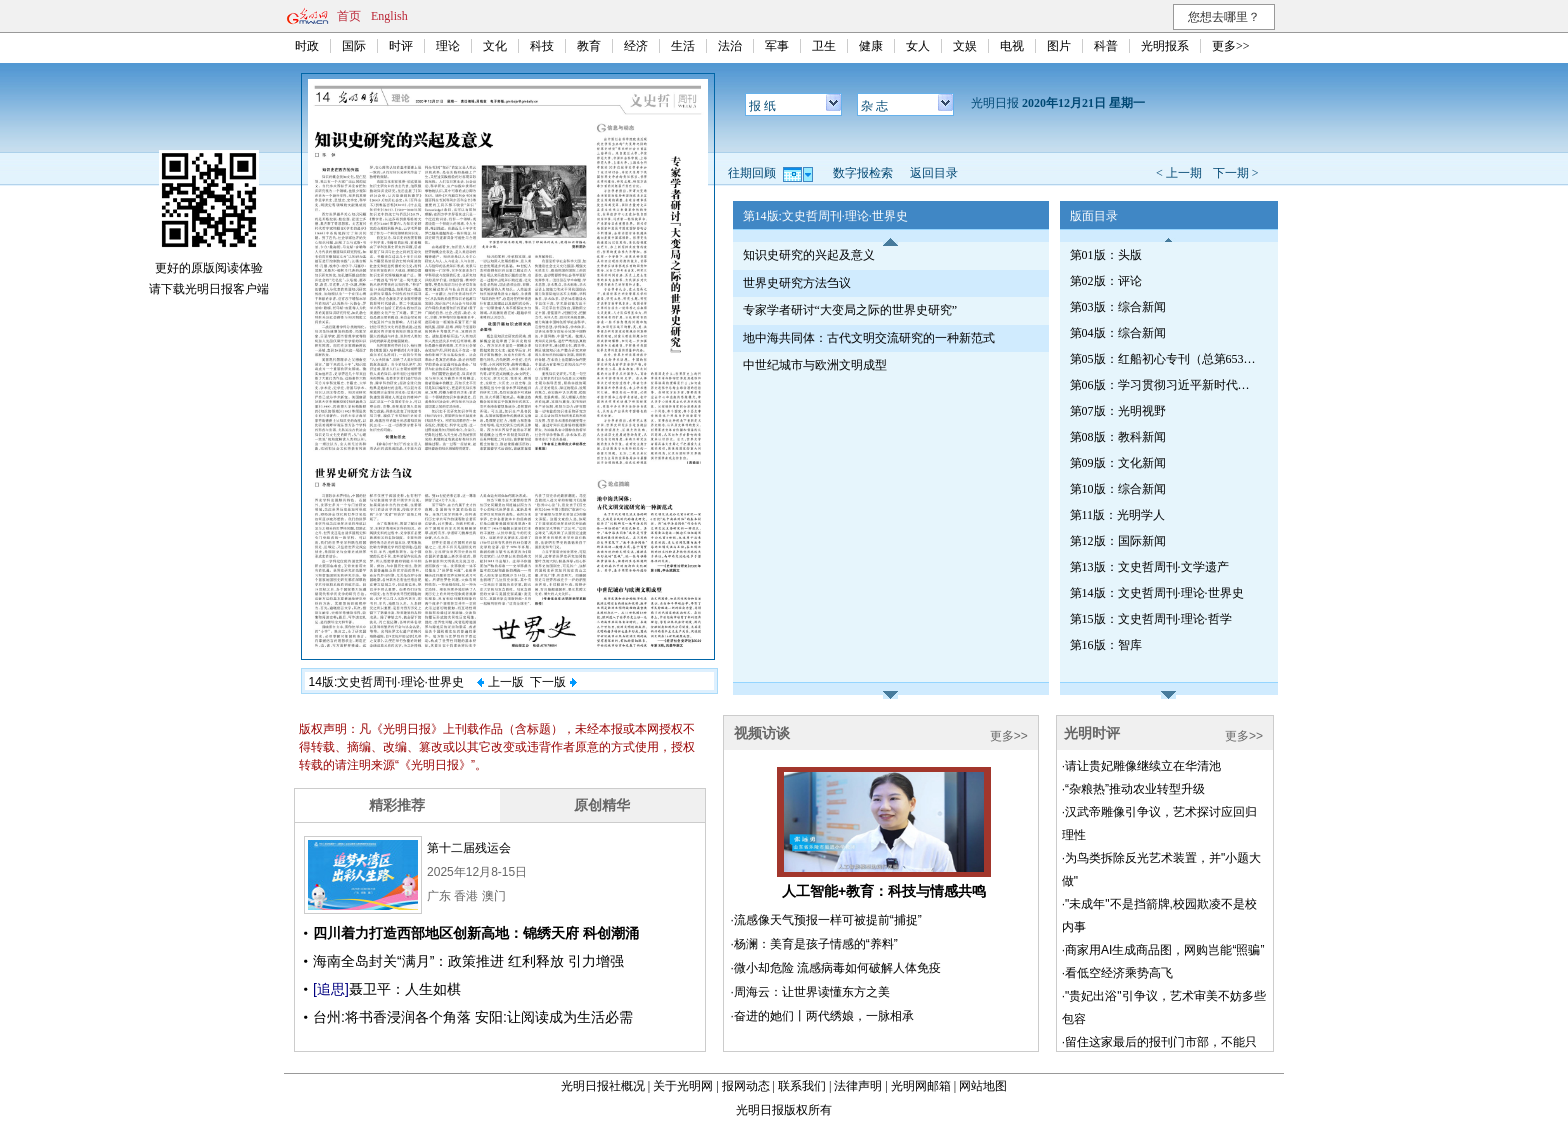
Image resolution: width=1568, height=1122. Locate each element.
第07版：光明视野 (1118, 411)
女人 (918, 46)
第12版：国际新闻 (1118, 541)
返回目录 (934, 173)
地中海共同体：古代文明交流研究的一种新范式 (869, 338)
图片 (1059, 46)
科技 (542, 46)
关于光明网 (683, 1086)
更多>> (1231, 46)
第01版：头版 (1106, 255)
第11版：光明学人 (1118, 515)
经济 (636, 46)
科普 (1106, 46)
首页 (349, 16)
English (389, 16)
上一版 (500, 682)
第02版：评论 (1106, 281)
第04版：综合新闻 (1118, 333)
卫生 (824, 46)
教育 (589, 46)
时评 (401, 46)
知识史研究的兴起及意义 (809, 255)
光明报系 (1165, 46)
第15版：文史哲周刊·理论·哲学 (1151, 619)
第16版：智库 (1106, 645)
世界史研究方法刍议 (797, 283)
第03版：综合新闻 (1118, 307)
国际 (354, 46)
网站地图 (983, 1086)
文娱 (965, 46)
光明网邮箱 (921, 1086)
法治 (730, 46)
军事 (777, 46)
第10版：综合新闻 (1118, 489)
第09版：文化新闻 (1118, 463)
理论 (448, 46)
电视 (1012, 46)
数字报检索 (863, 173)
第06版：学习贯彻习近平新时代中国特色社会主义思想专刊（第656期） (1165, 385)
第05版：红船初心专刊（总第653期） (1165, 359)
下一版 (553, 682)
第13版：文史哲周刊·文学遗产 (1149, 567)
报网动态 (746, 1086)
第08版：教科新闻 (1118, 437)
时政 (307, 46)
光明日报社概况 (603, 1086)
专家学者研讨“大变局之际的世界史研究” (850, 310)
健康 (871, 46)
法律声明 (858, 1086)
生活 (683, 46)
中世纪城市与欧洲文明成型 (815, 365)
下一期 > (1236, 173)
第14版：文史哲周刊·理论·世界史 (1157, 593)
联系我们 (802, 1086)
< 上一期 (1179, 173)
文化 (495, 46)
